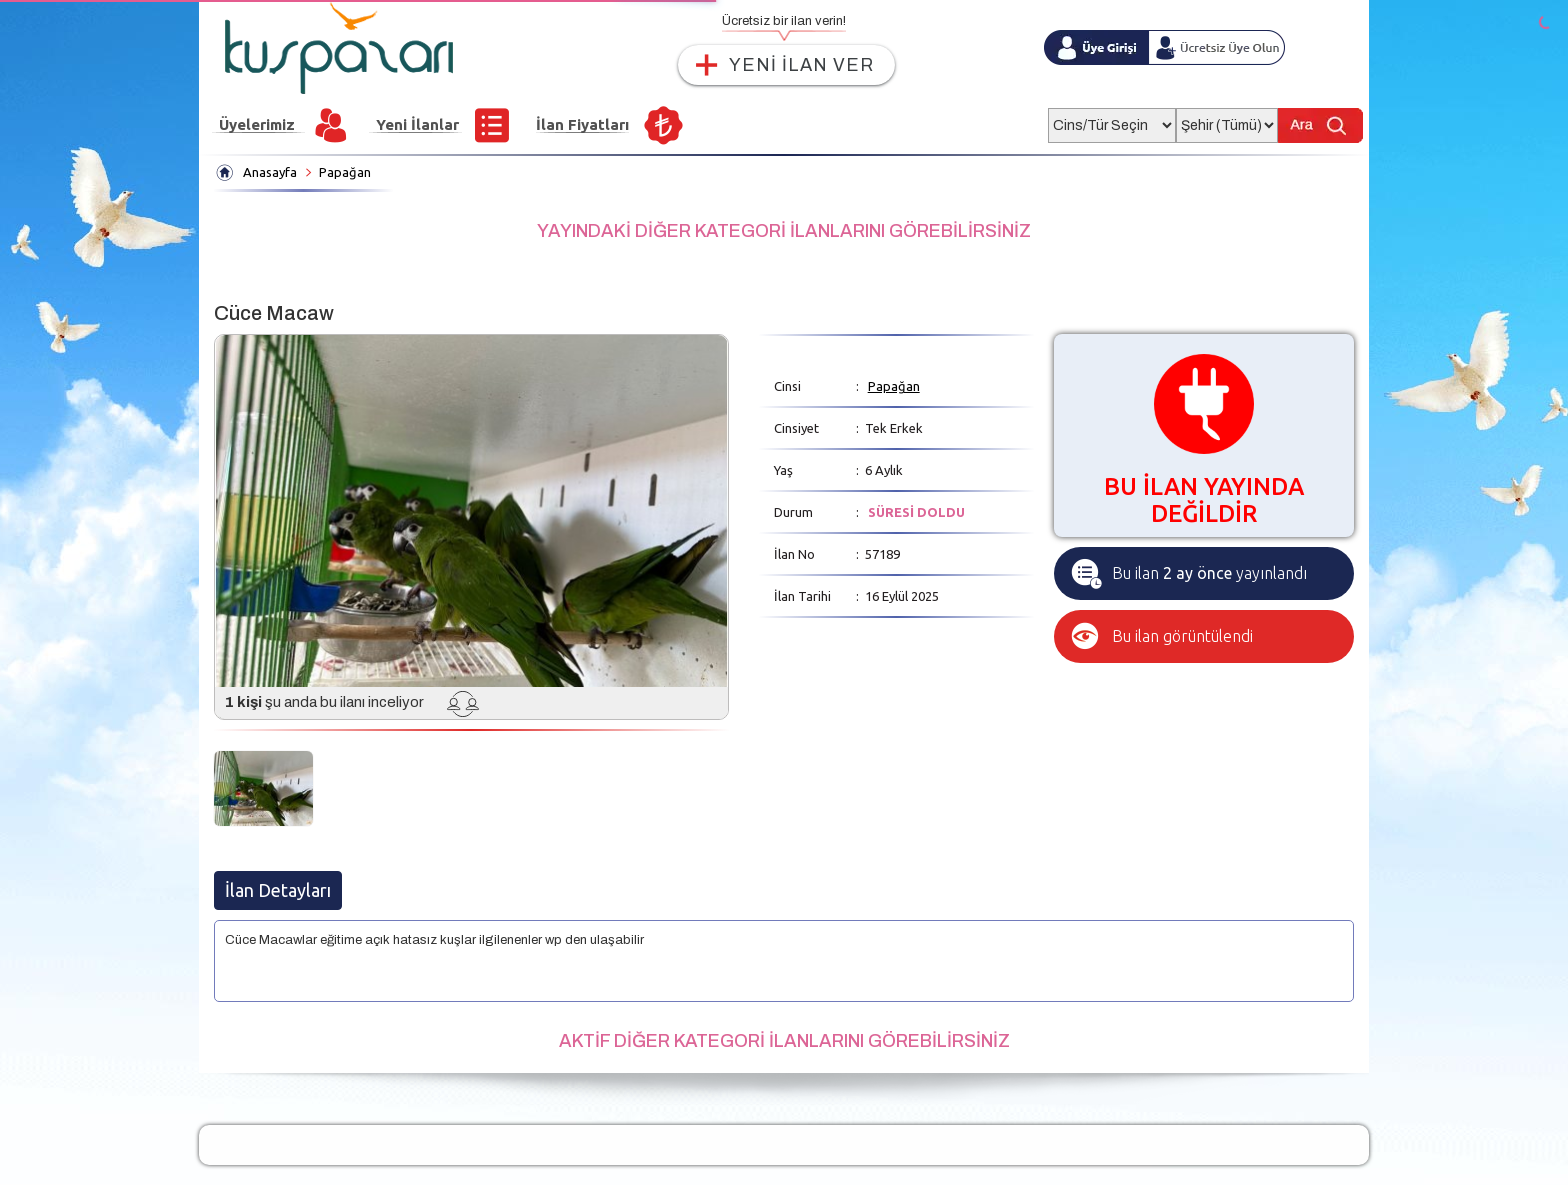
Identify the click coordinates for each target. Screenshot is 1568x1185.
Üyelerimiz (257, 124)
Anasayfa (270, 172)
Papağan (345, 172)
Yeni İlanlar (417, 124)
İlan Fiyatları (582, 124)
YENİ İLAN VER (801, 65)
